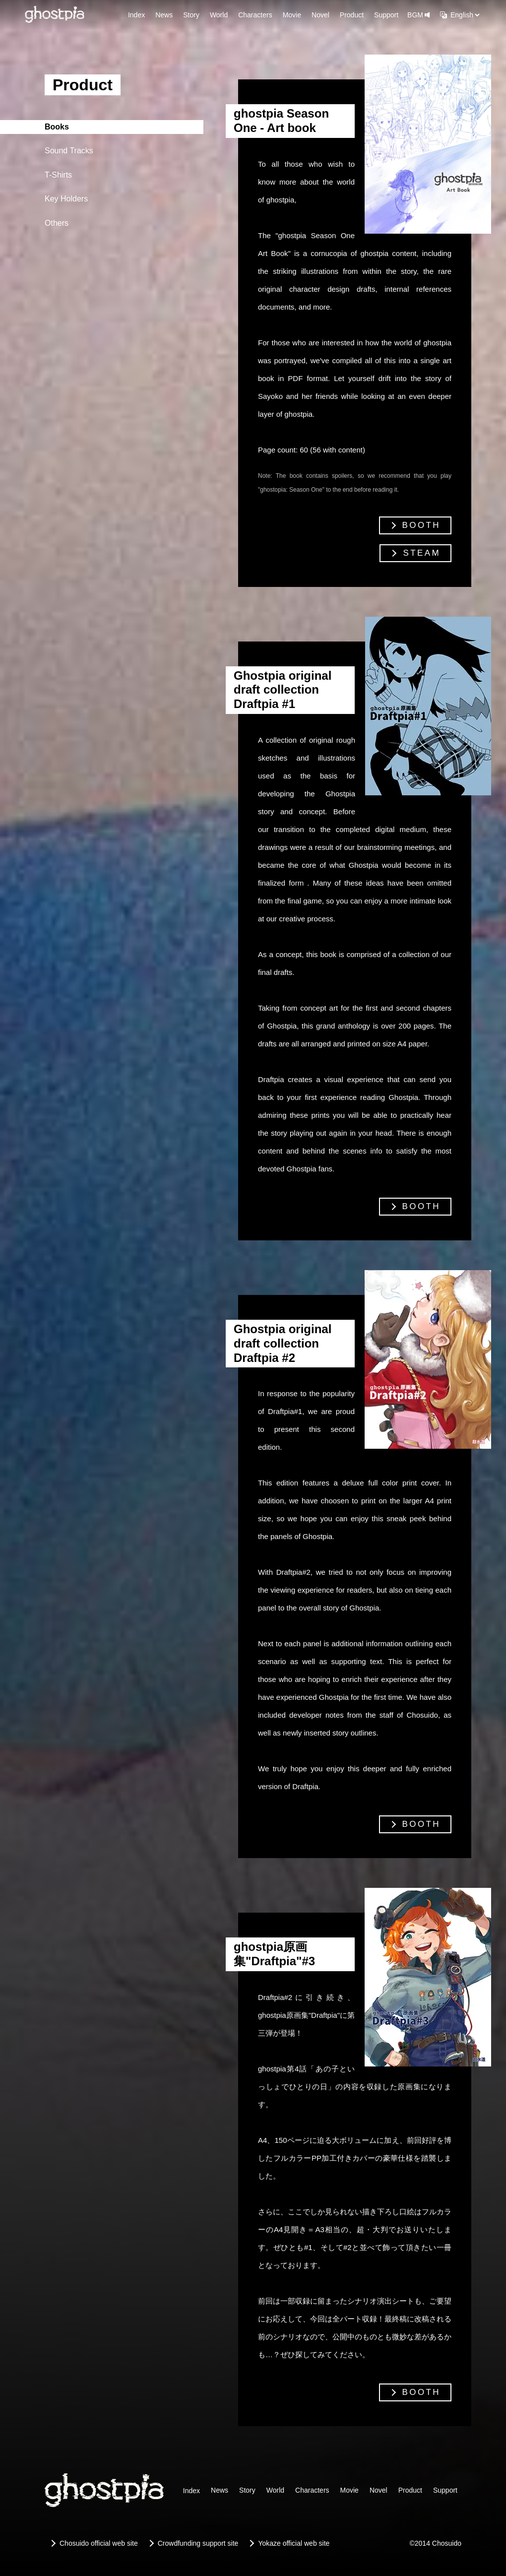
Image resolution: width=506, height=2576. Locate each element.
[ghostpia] (54, 15)
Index (136, 15)
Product (352, 15)
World (219, 15)
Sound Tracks (69, 150)
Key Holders (66, 198)
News (164, 15)
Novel (320, 15)
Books (57, 127)
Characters (255, 15)
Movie (292, 15)
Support (386, 15)
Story (191, 15)
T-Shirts (58, 175)
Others (56, 223)
